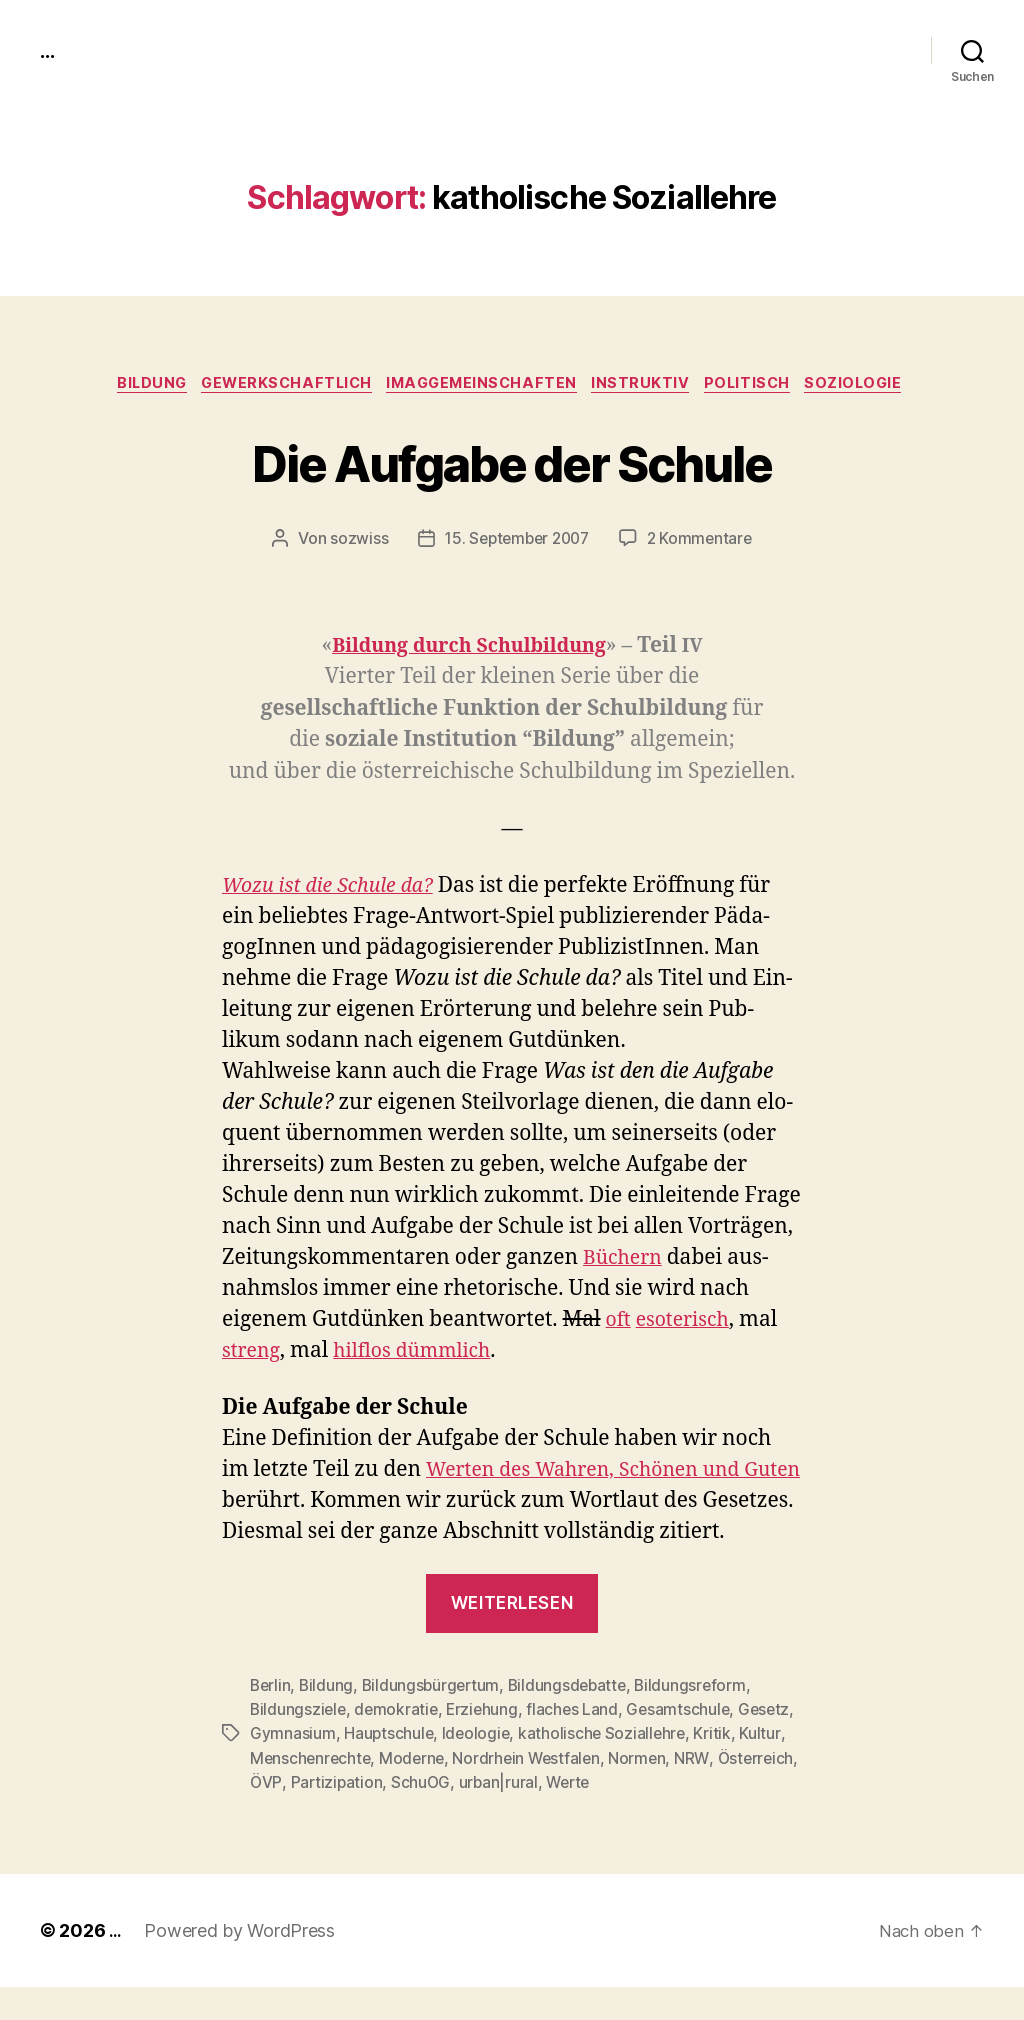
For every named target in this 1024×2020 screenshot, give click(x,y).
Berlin (271, 1719)
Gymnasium (355, 1767)
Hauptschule (451, 1767)
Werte (701, 1815)
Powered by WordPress (242, 1963)
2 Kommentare (704, 541)
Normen (741, 1791)
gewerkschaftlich (278, 385)
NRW (267, 1815)
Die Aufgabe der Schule (511, 461)
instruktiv (649, 385)
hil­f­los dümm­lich (423, 1353)
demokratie (399, 1743)
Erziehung (488, 1743)
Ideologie (540, 1767)
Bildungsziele (299, 1743)
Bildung (134, 385)
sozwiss (353, 541)
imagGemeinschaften (482, 385)
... (49, 50)
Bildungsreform (701, 1719)
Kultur (316, 1791)
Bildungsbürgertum (434, 1719)
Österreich (332, 1815)
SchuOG (551, 1815)
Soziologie (877, 385)
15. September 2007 (515, 541)
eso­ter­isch (688, 1322)
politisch (763, 385)
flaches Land (579, 1743)
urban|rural (630, 1815)
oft (619, 1322)
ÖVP (394, 1815)
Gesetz (276, 1767)
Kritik (268, 1791)
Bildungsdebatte (575, 1719)
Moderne (510, 1791)
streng (253, 1353)
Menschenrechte (407, 1791)
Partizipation (466, 1815)
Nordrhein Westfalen (628, 1791)
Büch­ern (625, 1260)
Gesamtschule (686, 1743)
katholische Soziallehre (668, 1767)
